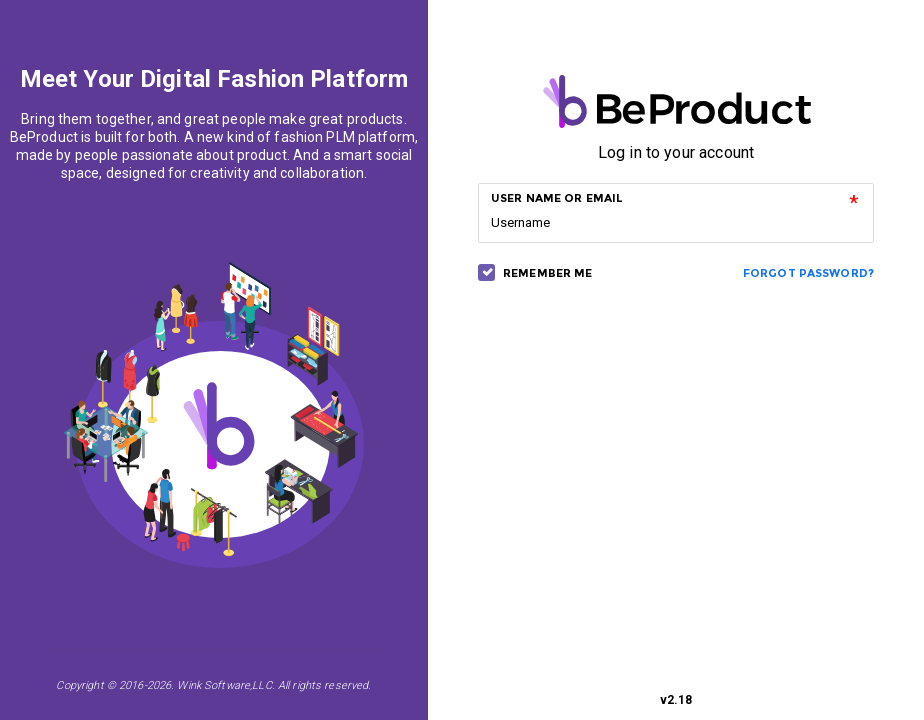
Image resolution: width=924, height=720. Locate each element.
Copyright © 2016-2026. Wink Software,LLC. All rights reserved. (213, 685)
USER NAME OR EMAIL (557, 198)
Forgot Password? (808, 273)
